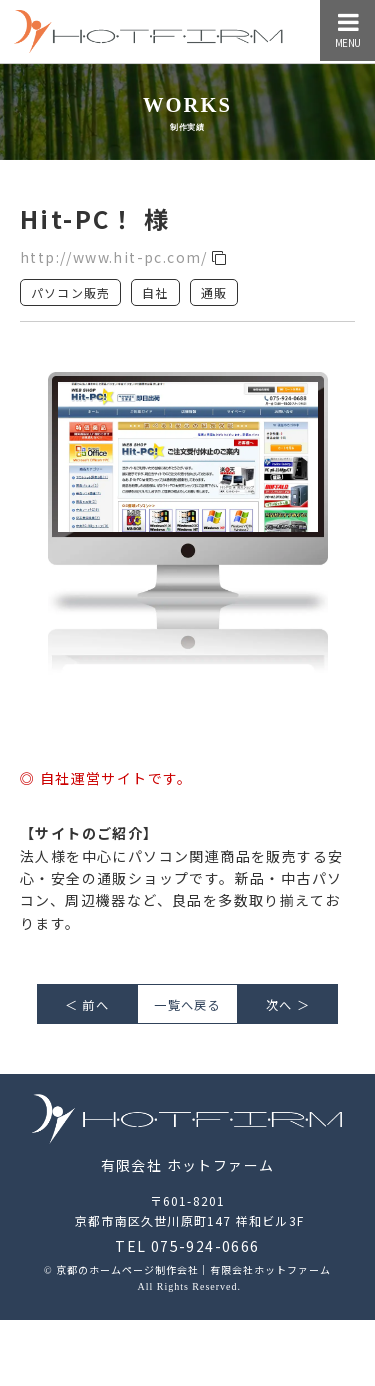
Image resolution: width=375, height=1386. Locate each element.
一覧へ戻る (187, 1005)
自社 (155, 292)
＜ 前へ (87, 1005)
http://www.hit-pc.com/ (124, 257)
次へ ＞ (288, 1005)
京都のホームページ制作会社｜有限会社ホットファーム (193, 1269)
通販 (214, 292)
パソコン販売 (70, 292)
